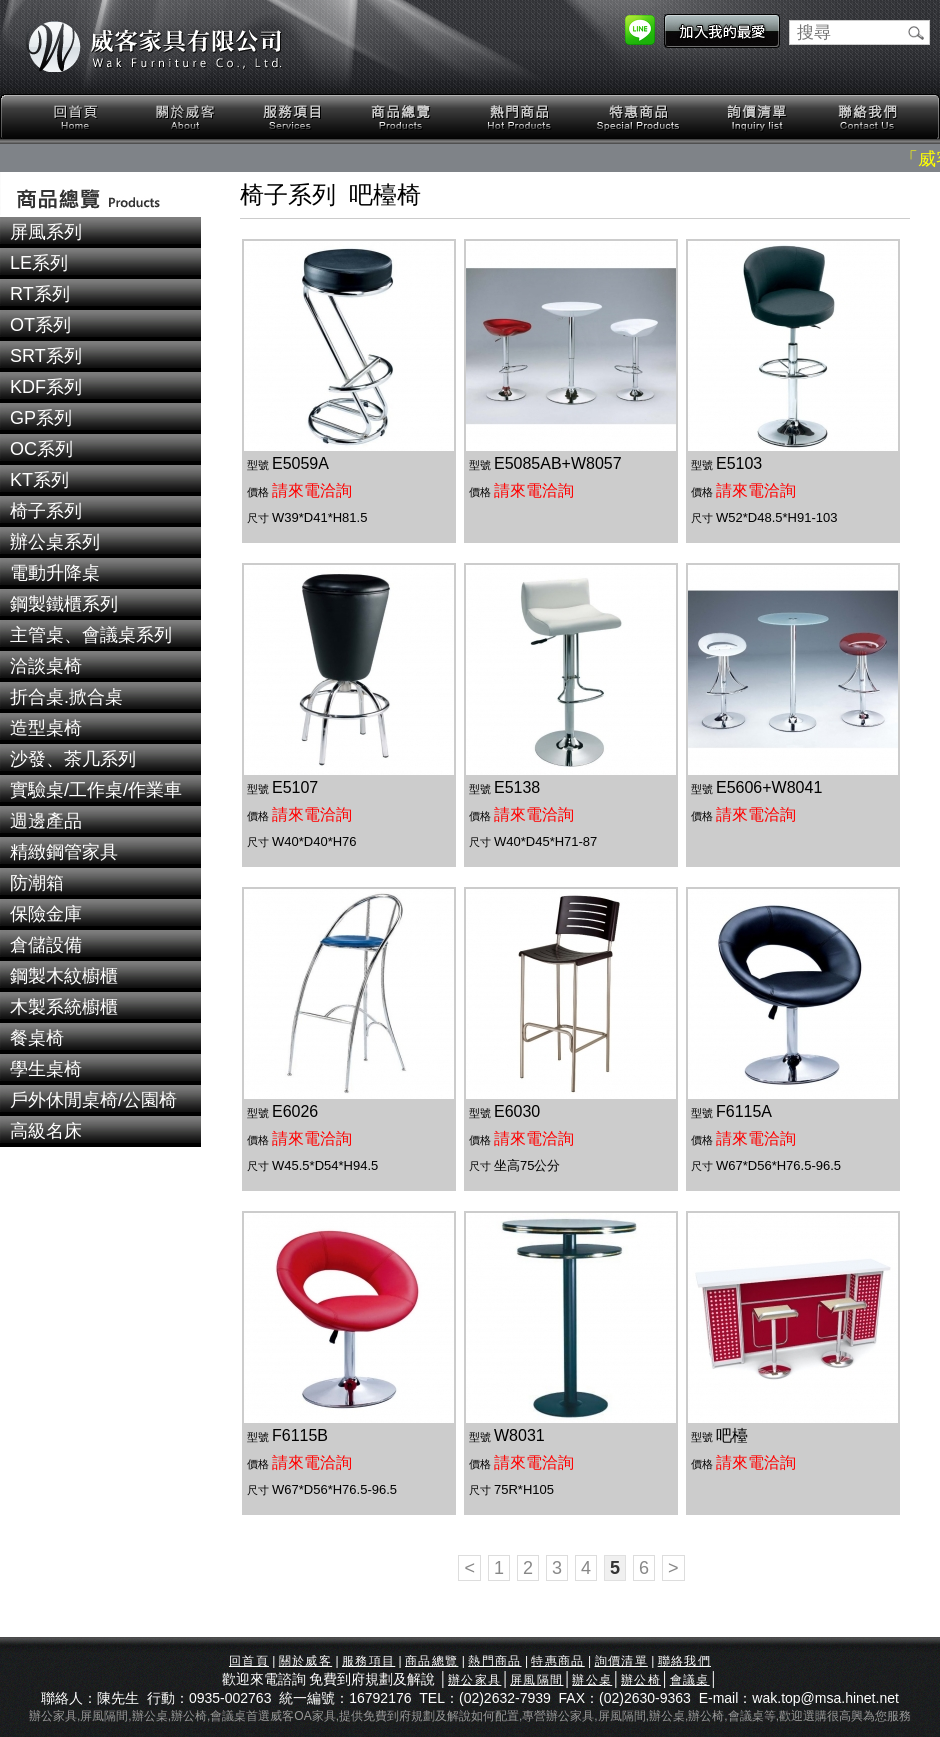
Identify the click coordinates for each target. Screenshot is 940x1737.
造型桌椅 (46, 728)
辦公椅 (641, 1680)
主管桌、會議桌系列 (91, 635)
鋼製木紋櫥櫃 (64, 976)
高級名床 (46, 1131)
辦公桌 (592, 1680)
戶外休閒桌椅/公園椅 (93, 1100)
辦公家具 (474, 1680)
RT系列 (40, 294)
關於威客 (185, 117)
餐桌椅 (37, 1038)
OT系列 (40, 325)
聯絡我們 (867, 117)
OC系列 (41, 449)
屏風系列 (46, 232)
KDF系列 (46, 387)
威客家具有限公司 (155, 47)
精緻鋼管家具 (64, 852)
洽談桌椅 (46, 666)
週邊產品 (46, 821)
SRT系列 (46, 356)
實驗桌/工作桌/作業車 (96, 790)
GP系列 (41, 418)
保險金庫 (46, 914)
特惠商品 (639, 117)
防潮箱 (37, 883)
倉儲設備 (46, 945)
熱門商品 (520, 117)
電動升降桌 (55, 573)
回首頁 (76, 117)
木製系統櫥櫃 (64, 1007)
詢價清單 (758, 117)
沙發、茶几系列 (73, 759)
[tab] (100, 232)
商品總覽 (403, 117)
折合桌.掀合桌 (66, 697)
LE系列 (39, 263)
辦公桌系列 (55, 542)
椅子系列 (46, 511)
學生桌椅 (46, 1069)
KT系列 (39, 480)
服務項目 (294, 117)
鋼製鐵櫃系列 (64, 604)
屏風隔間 (536, 1680)
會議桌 (690, 1680)
